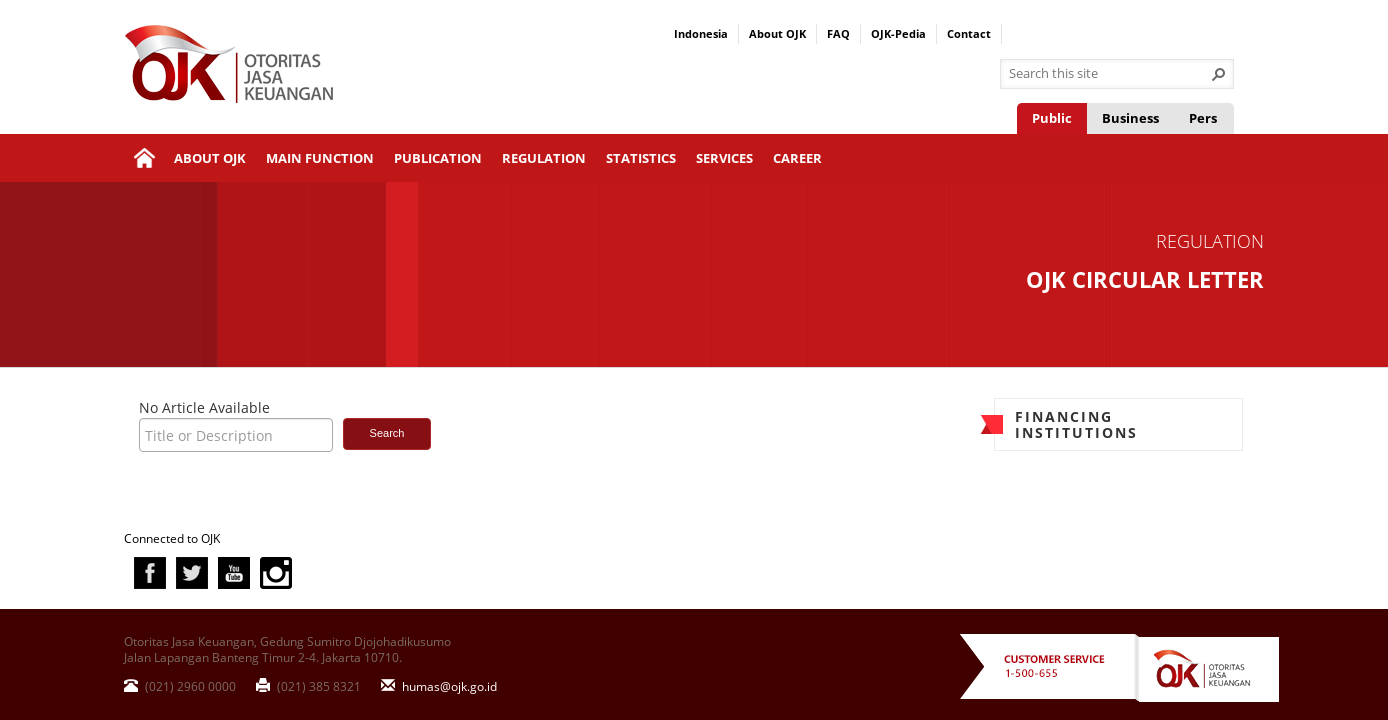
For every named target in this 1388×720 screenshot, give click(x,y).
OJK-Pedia (898, 33)
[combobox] (1109, 74)
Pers (1203, 118)
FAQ (838, 33)
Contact (969, 33)
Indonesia (701, 33)
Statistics (641, 158)
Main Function (320, 158)
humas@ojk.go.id (439, 686)
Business (1130, 118)
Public (1052, 118)
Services (724, 158)
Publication (438, 158)
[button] (1219, 74)
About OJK (777, 33)
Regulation (544, 158)
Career (797, 158)
